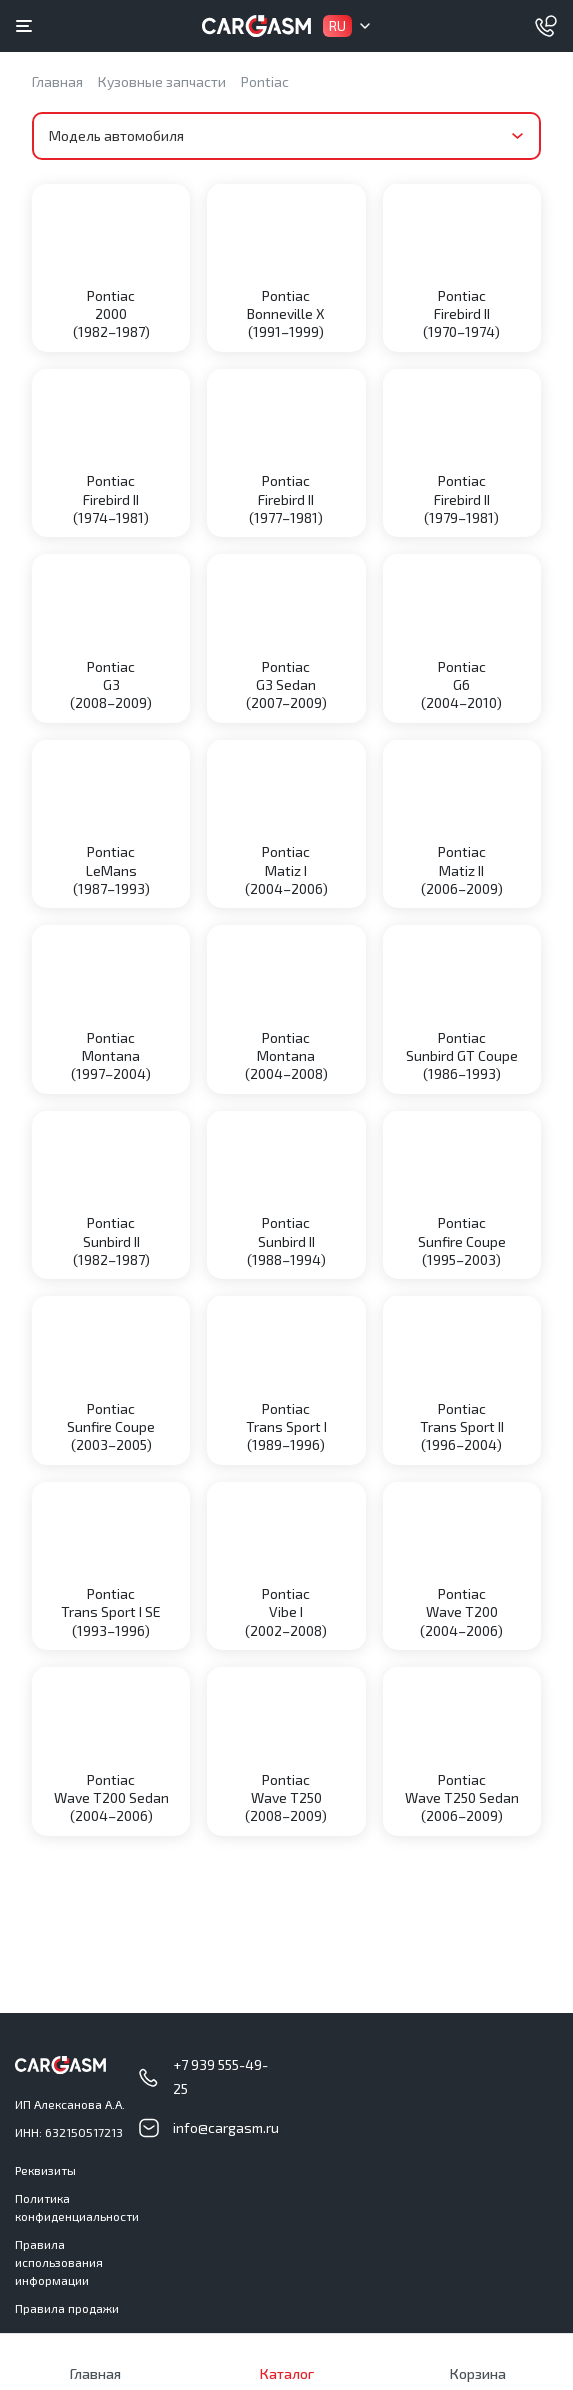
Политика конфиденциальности (77, 2207)
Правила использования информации (59, 2262)
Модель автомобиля (116, 135)
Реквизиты (45, 2170)
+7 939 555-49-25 (220, 2076)
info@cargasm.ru (226, 2127)
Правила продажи (67, 2308)
